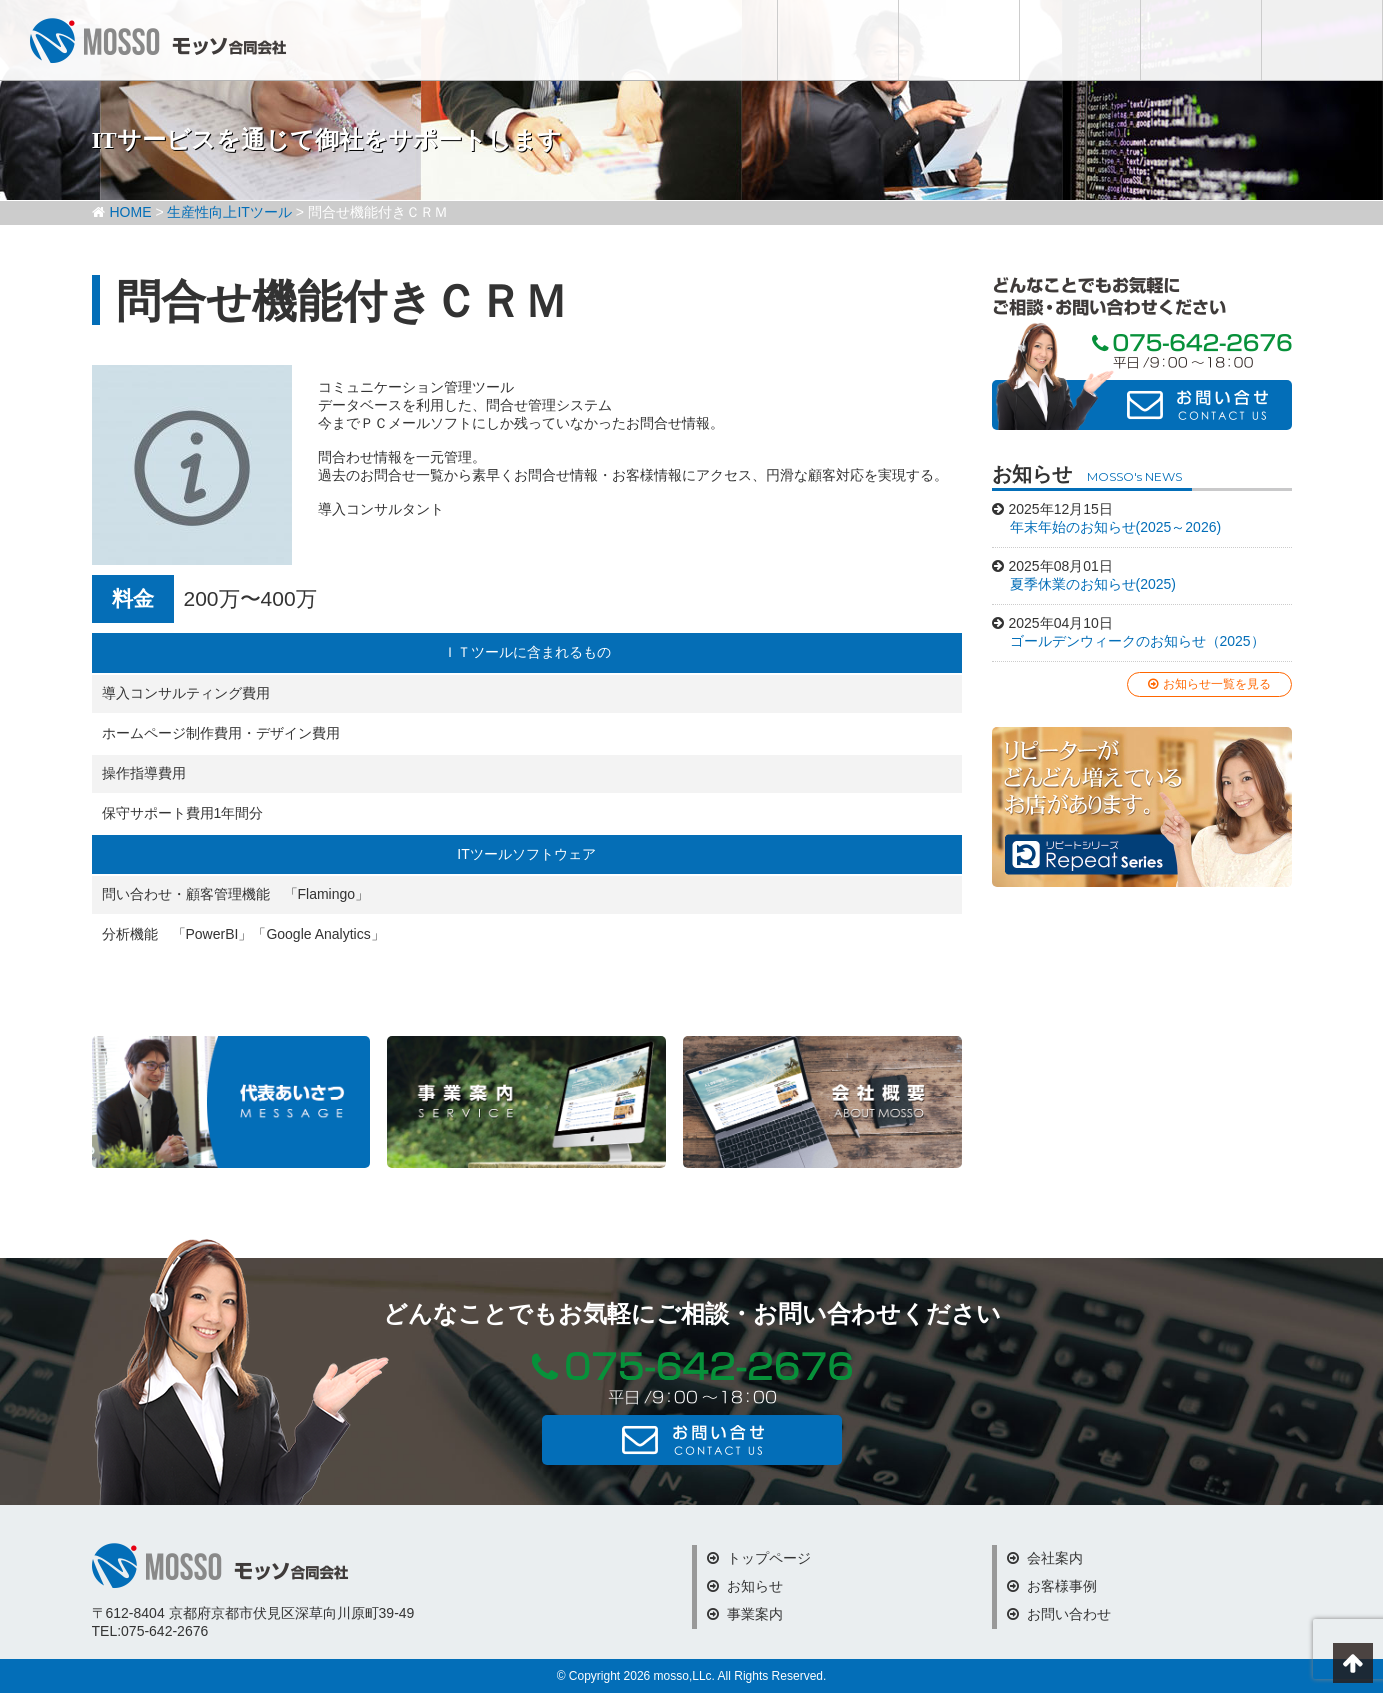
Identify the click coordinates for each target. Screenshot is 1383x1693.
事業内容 (959, 40)
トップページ (759, 1558)
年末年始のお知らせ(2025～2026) (1116, 527)
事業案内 (745, 1614)
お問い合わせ (1322, 40)
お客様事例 (1201, 40)
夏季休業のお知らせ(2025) (1093, 584)
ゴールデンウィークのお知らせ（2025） (1137, 641)
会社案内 (1080, 40)
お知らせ (838, 40)
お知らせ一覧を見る (1209, 684)
